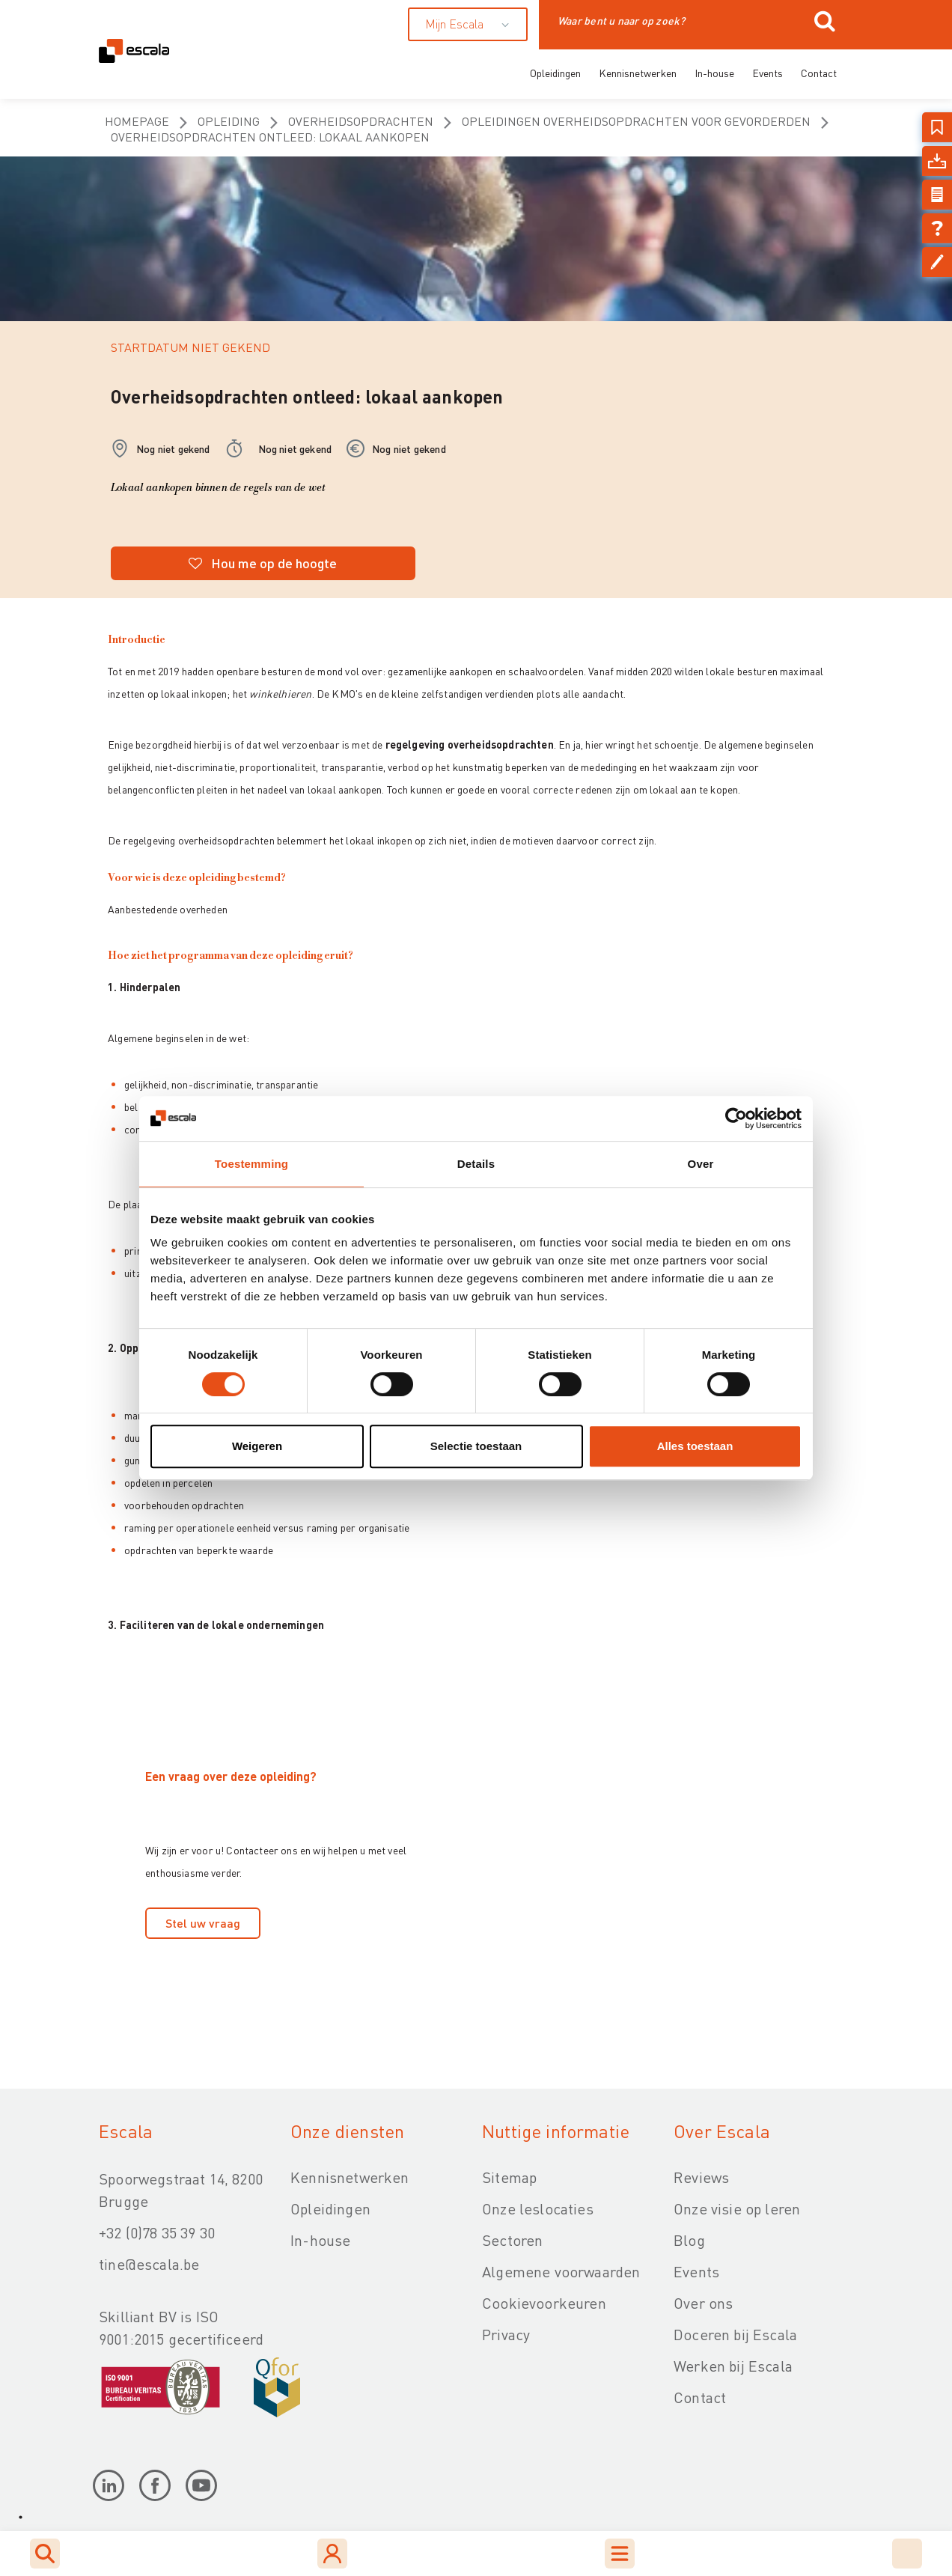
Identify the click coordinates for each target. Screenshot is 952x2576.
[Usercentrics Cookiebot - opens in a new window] (736, 1118)
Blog (689, 2240)
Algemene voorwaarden (561, 2271)
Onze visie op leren (737, 2208)
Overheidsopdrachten (360, 121)
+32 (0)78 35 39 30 (157, 2232)
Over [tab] (701, 1163)
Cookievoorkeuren (544, 2302)
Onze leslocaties (538, 2208)
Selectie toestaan (476, 1446)
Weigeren (257, 1446)
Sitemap (509, 2177)
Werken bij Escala (733, 2365)
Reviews (701, 2177)
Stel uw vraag (202, 1923)
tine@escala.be (149, 2264)
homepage (137, 121)
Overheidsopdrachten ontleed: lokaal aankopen (270, 136)
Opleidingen (555, 72)
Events (767, 72)
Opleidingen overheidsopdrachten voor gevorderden (636, 121)
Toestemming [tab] (251, 1163)
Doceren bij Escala (735, 2334)
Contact (819, 72)
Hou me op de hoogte (263, 563)
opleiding (229, 121)
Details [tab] (476, 1163)
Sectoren (512, 2240)
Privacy (506, 2334)
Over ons (703, 2302)
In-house (714, 72)
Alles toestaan (695, 1446)
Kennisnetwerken (638, 72)
